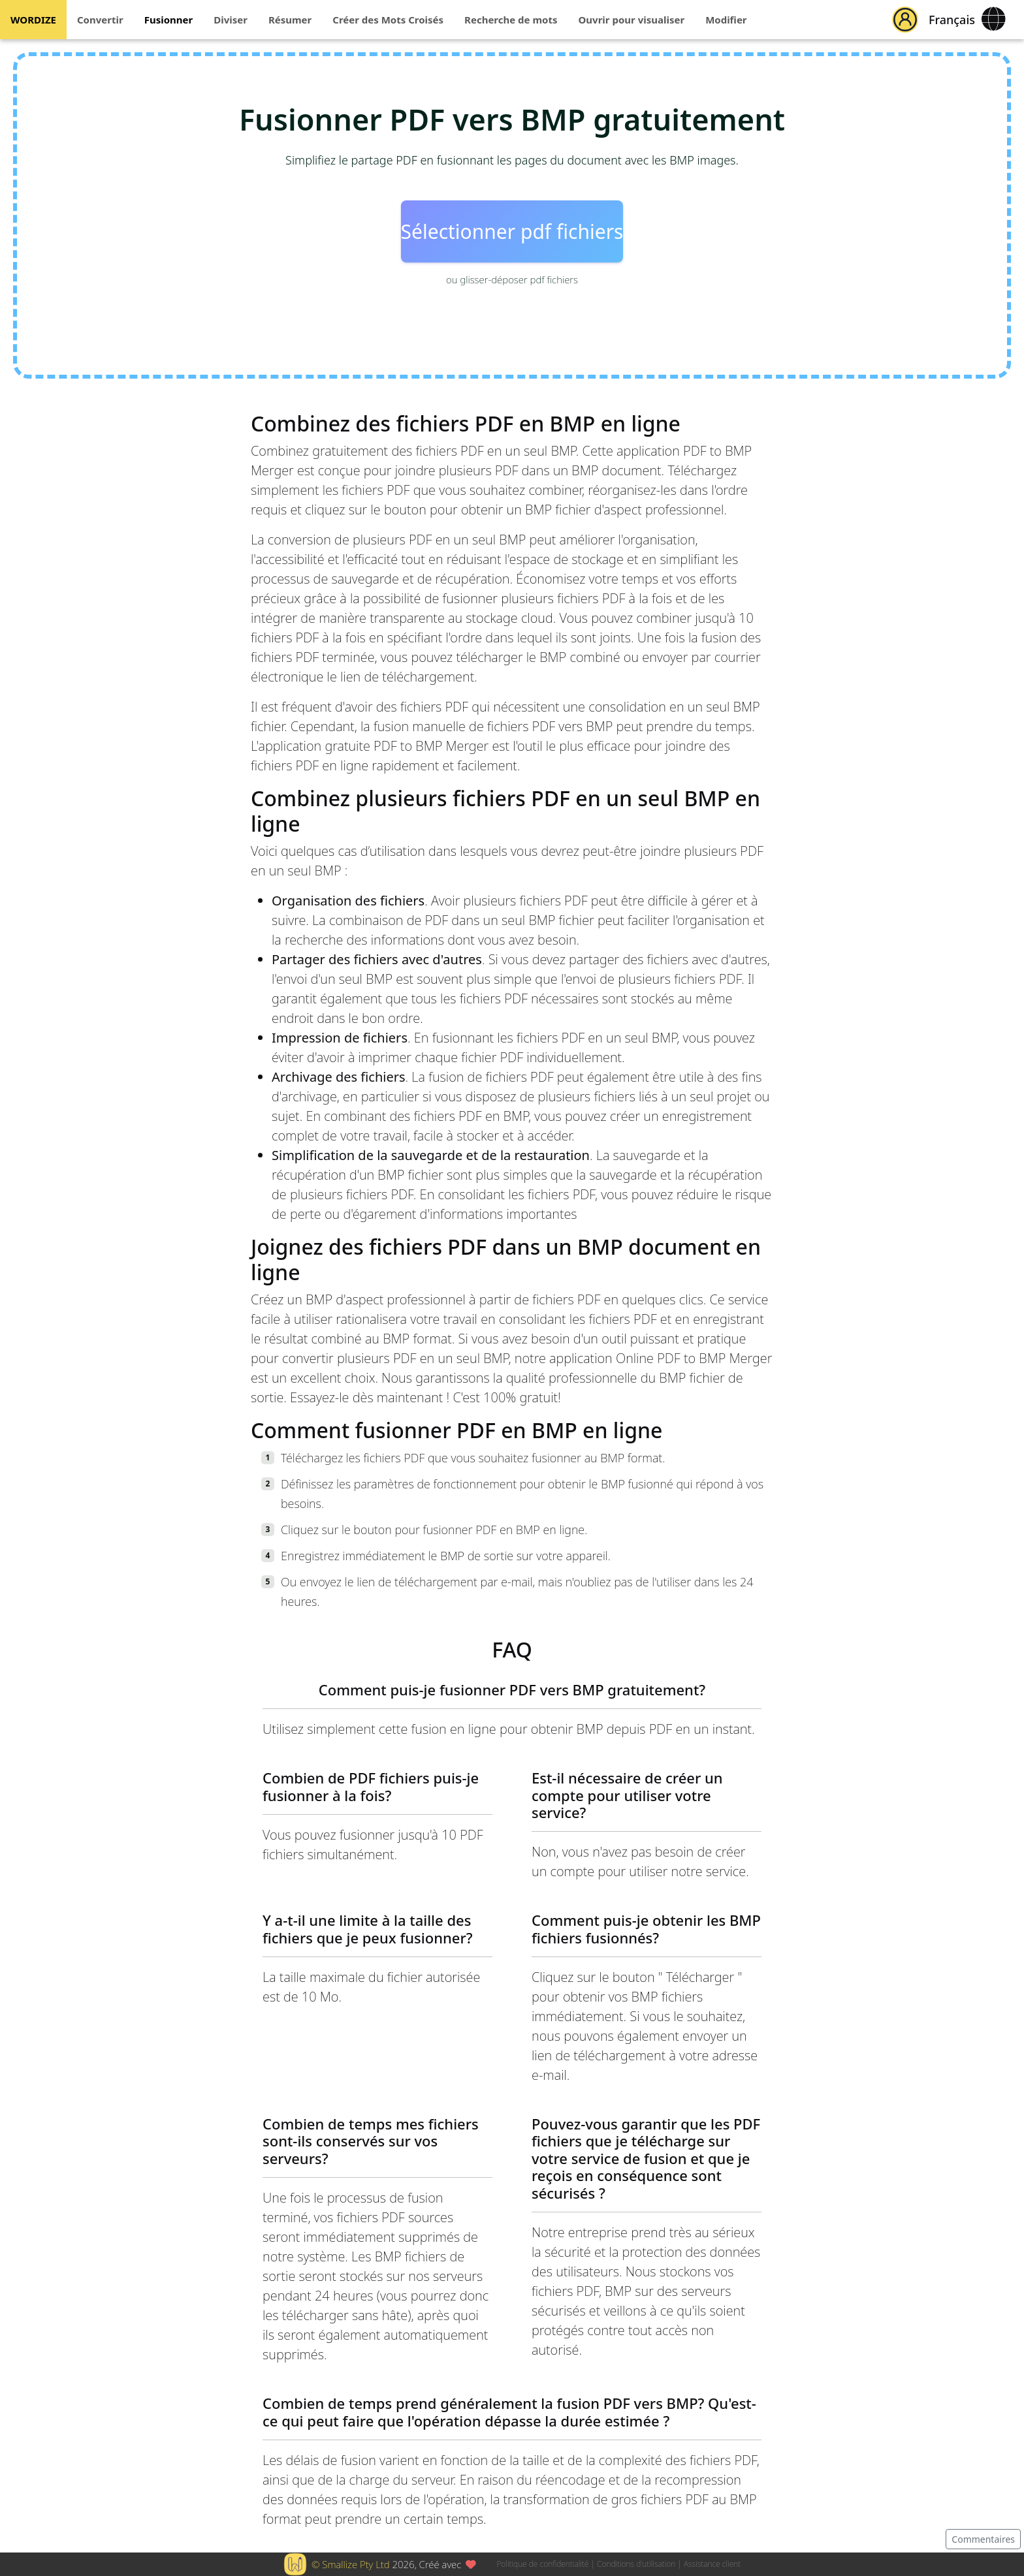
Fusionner (168, 19)
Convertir (100, 19)
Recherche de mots (510, 19)
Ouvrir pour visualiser (631, 19)
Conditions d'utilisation (636, 2563)
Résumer (290, 19)
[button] (905, 20)
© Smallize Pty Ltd (351, 2564)
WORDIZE (33, 19)
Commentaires (983, 2539)
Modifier (725, 19)
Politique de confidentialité (542, 2563)
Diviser (231, 19)
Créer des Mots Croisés (387, 19)
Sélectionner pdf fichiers (512, 231)
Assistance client (712, 2563)
